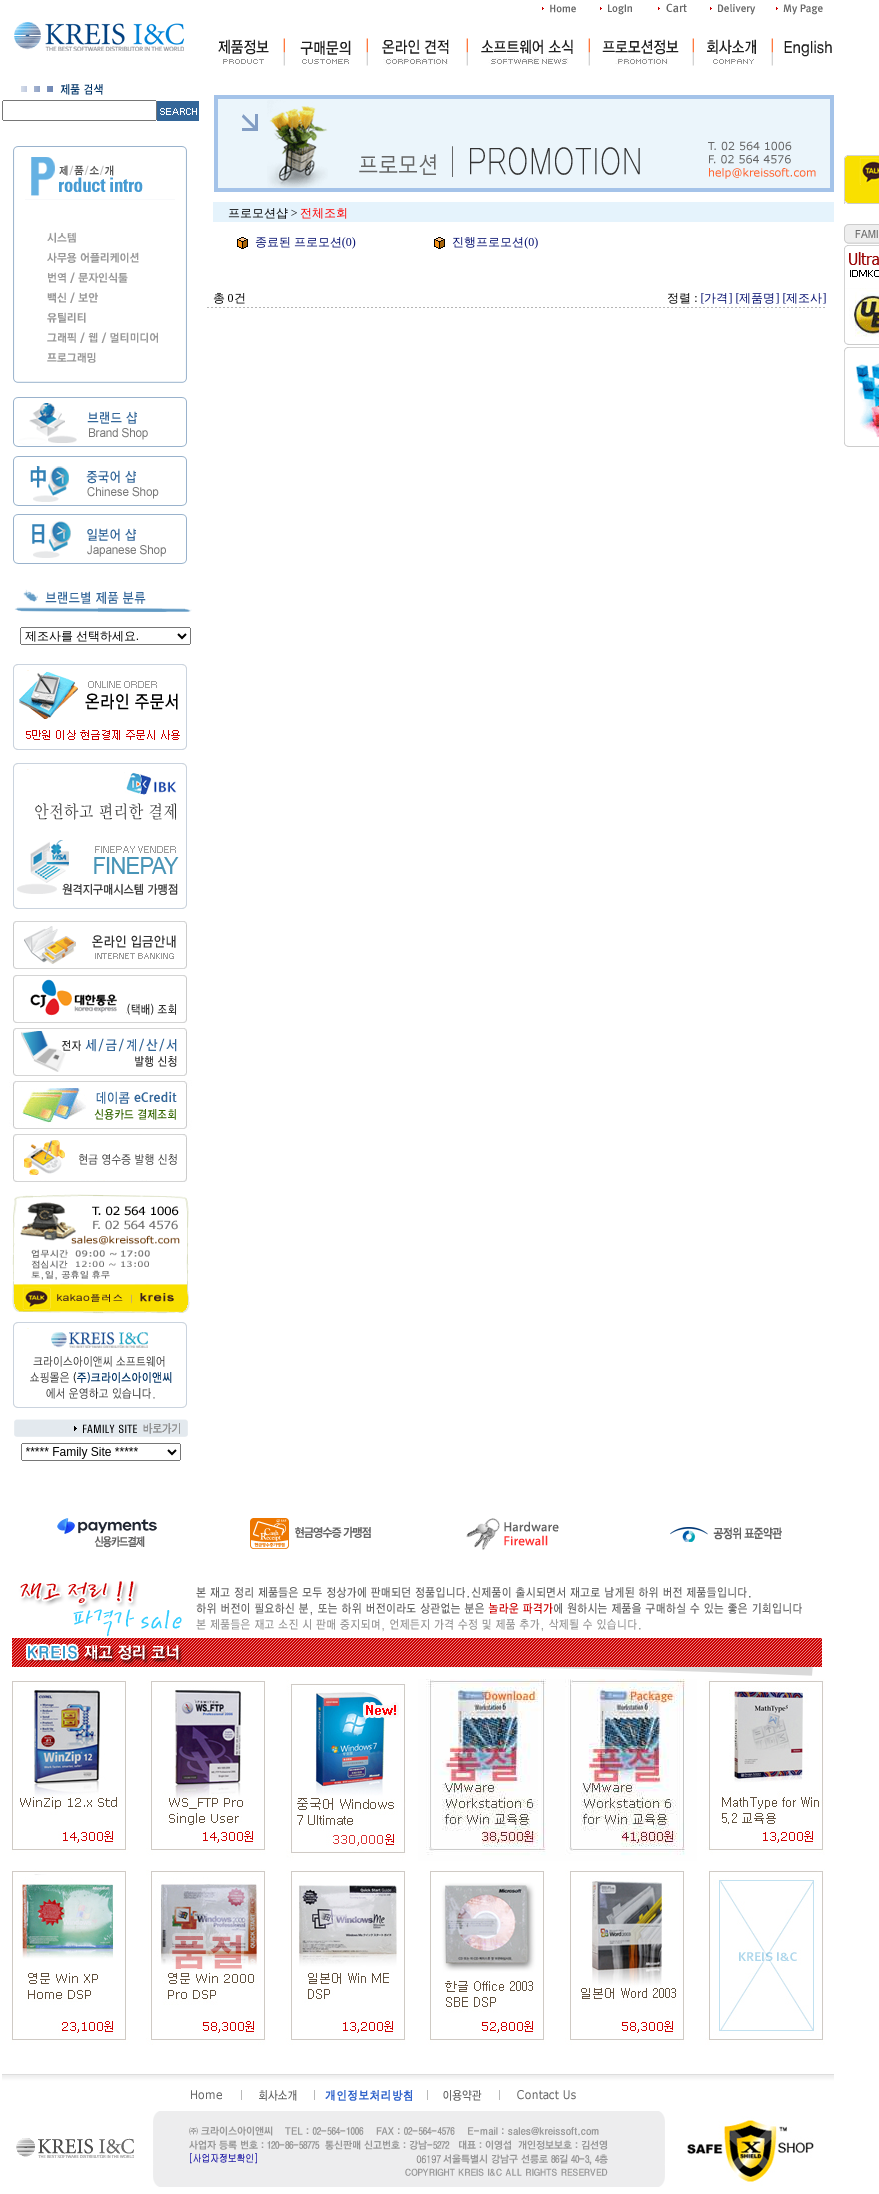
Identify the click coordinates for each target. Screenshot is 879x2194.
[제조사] (805, 298)
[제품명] (758, 298)
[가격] (717, 298)
